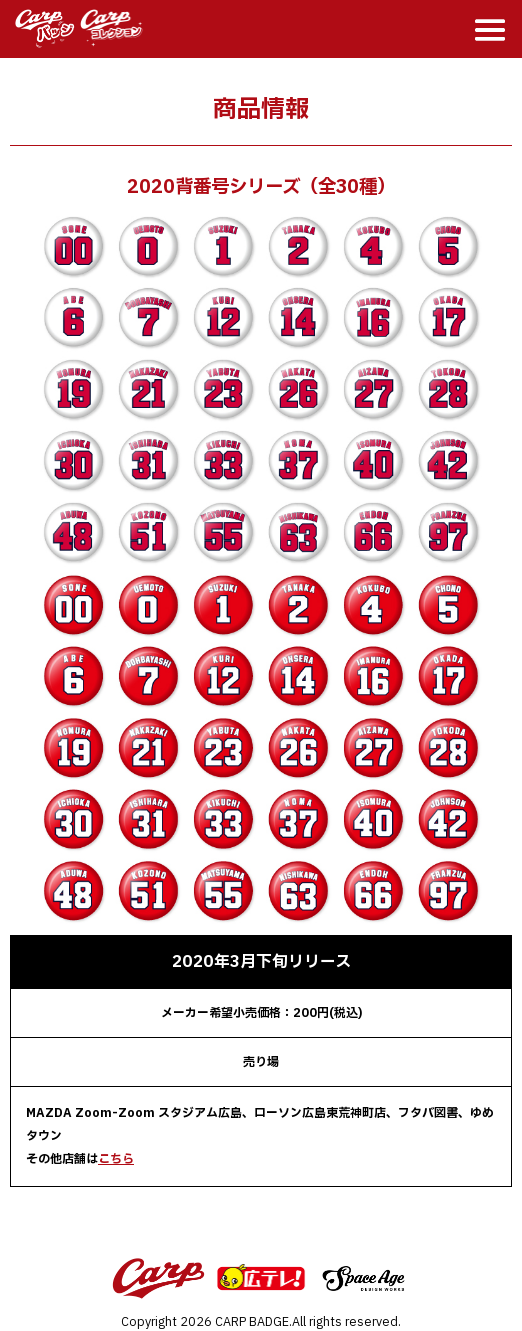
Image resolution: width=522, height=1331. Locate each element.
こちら (116, 1159)
